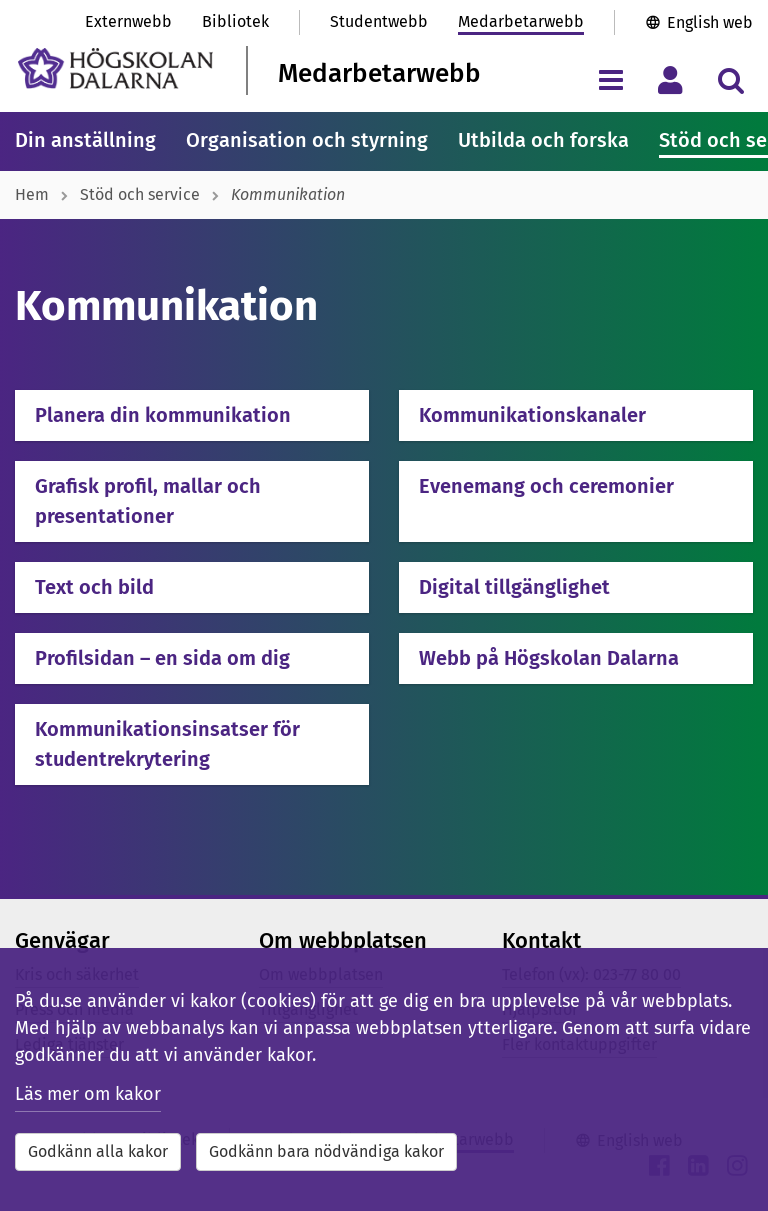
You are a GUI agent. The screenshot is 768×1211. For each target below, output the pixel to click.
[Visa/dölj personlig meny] (670, 79)
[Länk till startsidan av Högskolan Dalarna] (115, 68)
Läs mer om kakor (88, 1094)
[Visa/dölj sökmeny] (730, 79)
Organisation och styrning (307, 140)
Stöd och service (140, 194)
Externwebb (128, 21)
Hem (32, 194)
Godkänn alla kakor (98, 1151)
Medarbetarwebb (521, 21)
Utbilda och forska (543, 140)
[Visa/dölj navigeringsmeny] (610, 79)
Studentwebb (379, 21)
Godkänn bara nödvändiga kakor (326, 1151)
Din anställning (85, 140)
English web (710, 22)
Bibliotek (235, 21)
